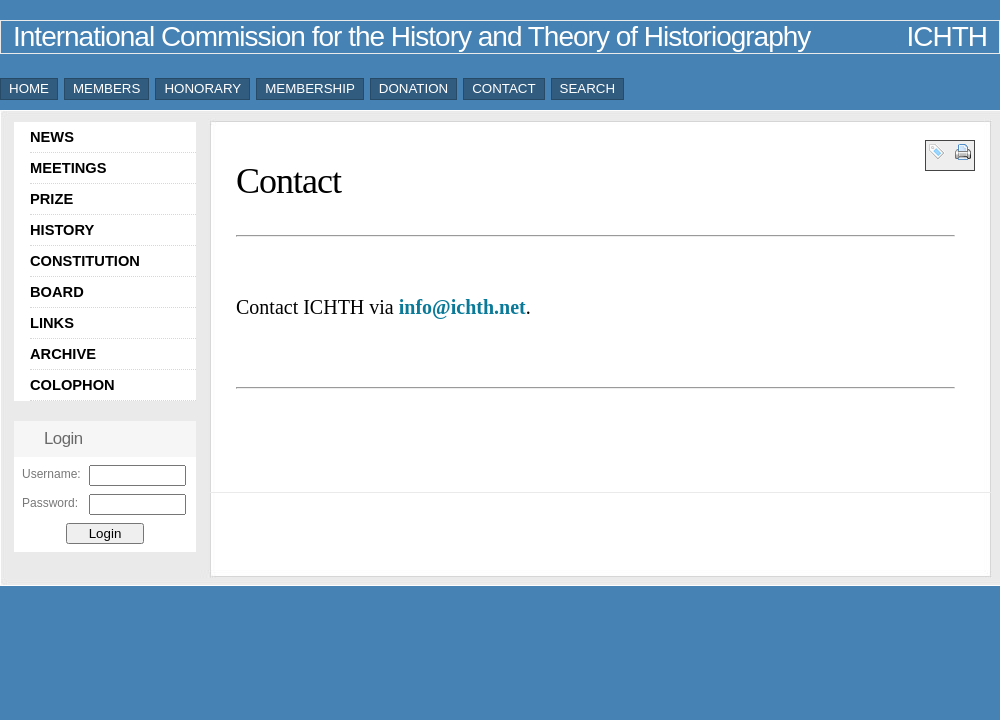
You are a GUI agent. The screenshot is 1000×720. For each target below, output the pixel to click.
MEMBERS (106, 88)
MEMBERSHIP (310, 88)
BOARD (57, 292)
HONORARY (202, 88)
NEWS (52, 137)
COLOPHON (72, 385)
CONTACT (503, 88)
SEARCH (588, 88)
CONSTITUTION (85, 261)
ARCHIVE (63, 354)
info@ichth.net (462, 307)
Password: (50, 503)
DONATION (413, 88)
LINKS (52, 323)
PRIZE (51, 199)
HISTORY (62, 230)
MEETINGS (68, 168)
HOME (29, 88)
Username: (51, 474)
